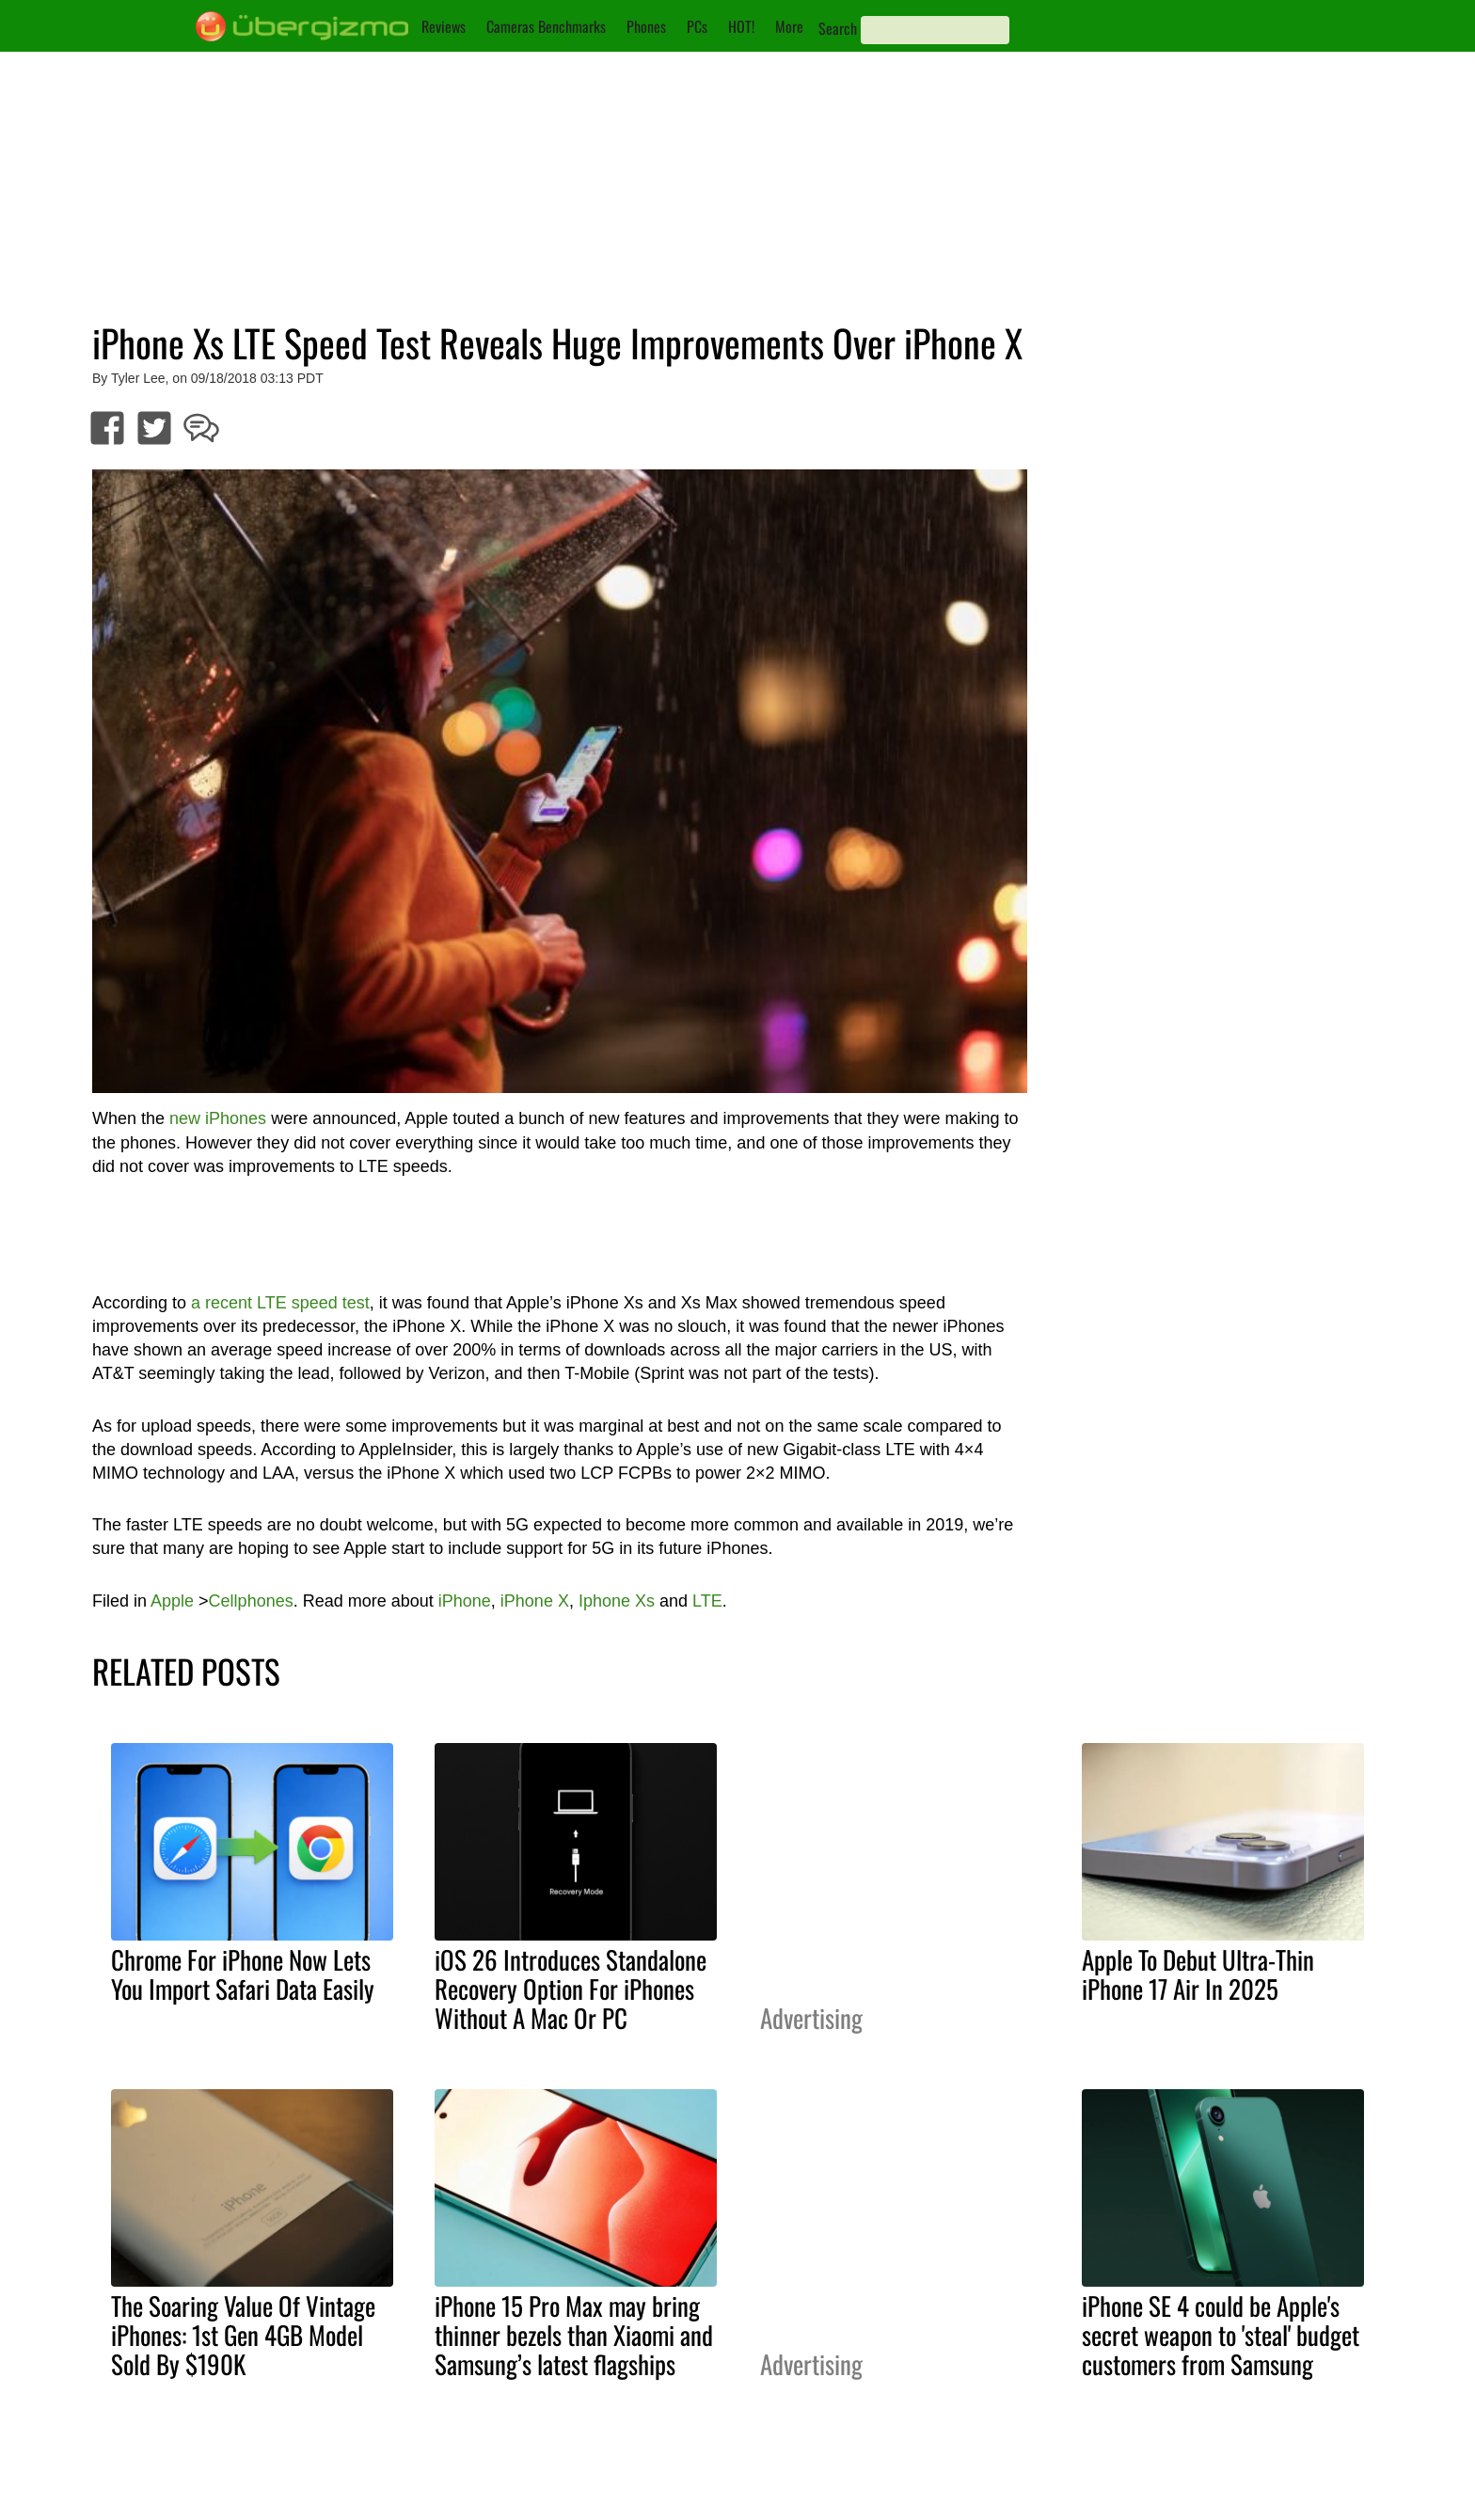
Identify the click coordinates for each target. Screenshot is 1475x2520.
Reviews (443, 26)
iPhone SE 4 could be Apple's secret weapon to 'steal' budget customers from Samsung (1220, 2335)
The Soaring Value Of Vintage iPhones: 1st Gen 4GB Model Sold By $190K (243, 2335)
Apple (172, 1601)
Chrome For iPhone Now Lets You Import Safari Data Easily (242, 1974)
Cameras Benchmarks (546, 26)
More (789, 26)
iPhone (464, 1601)
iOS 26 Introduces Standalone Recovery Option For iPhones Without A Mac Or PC (570, 1989)
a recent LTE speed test (280, 1302)
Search (837, 28)
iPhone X (534, 1601)
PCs (697, 26)
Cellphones (251, 1601)
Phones (646, 26)
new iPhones (217, 1118)
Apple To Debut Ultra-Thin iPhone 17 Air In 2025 (1198, 1974)
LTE (707, 1601)
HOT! (741, 26)
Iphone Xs (617, 1601)
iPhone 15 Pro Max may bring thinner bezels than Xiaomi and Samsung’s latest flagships (574, 2335)
